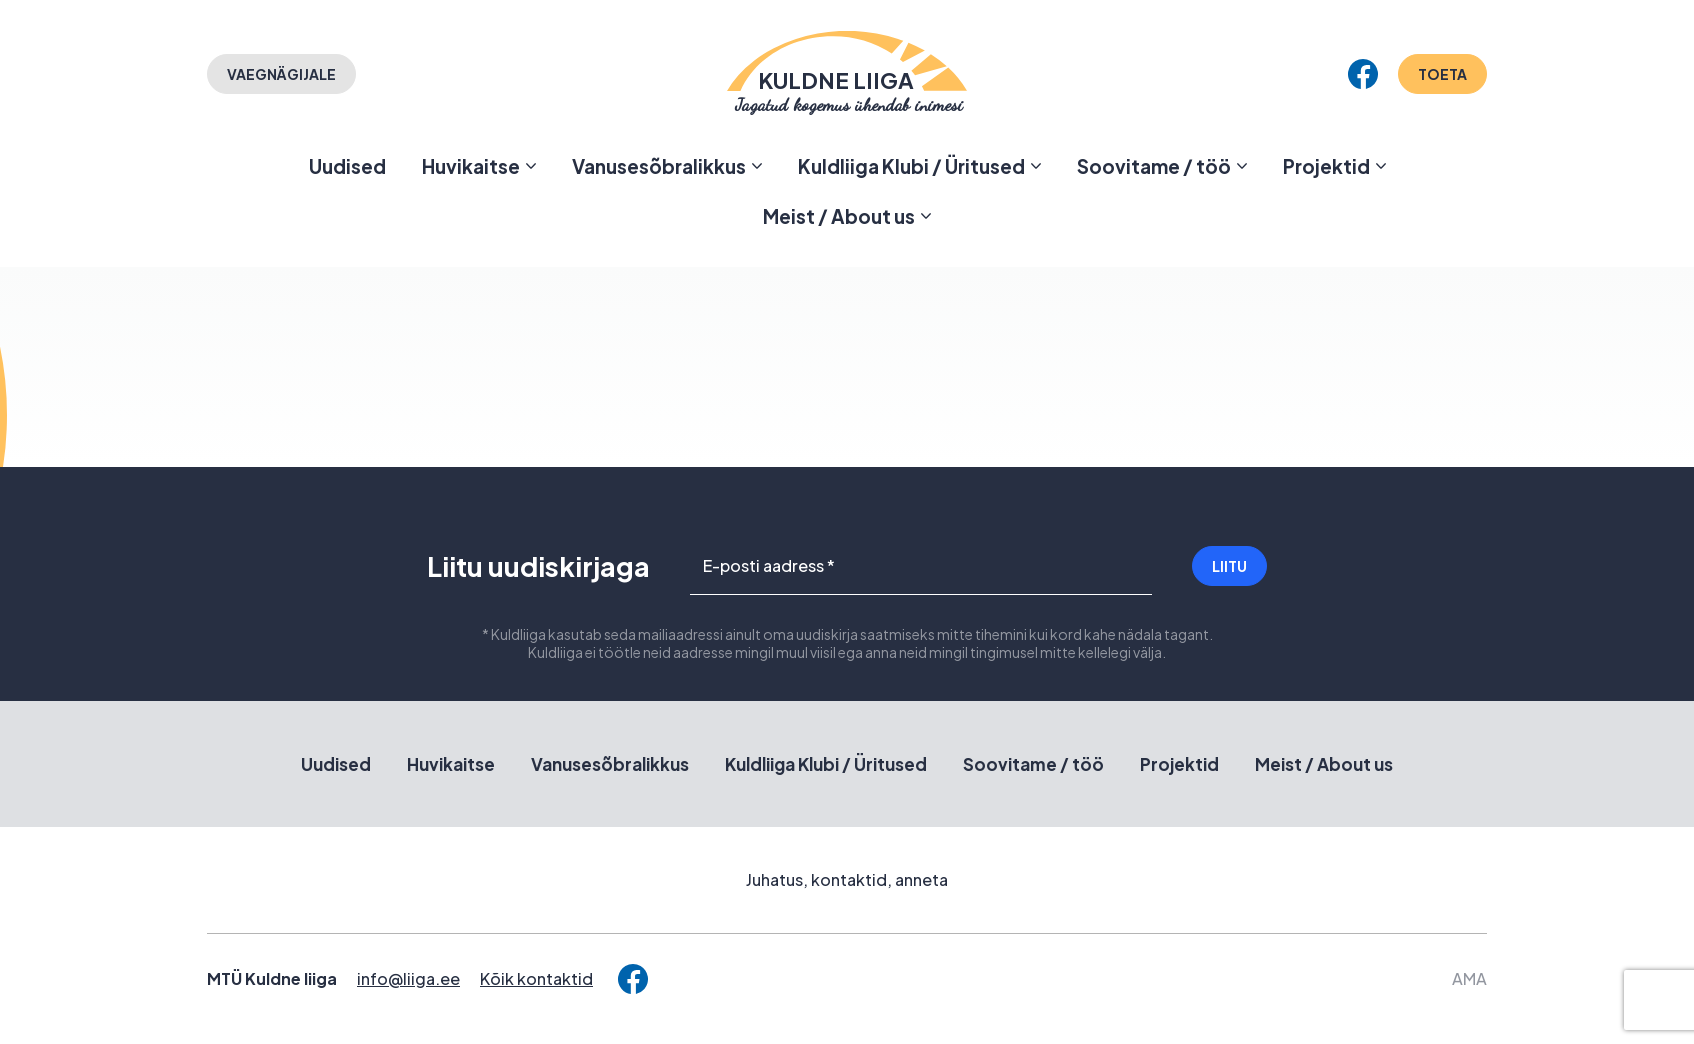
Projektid (1326, 166)
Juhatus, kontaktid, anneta (847, 879)
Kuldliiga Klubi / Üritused (911, 166)
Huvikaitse (471, 166)
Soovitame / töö (1154, 166)
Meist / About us (839, 216)
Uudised (347, 166)
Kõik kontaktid (536, 978)
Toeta (1442, 74)
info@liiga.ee (408, 978)
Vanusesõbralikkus (659, 166)
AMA (1469, 978)
